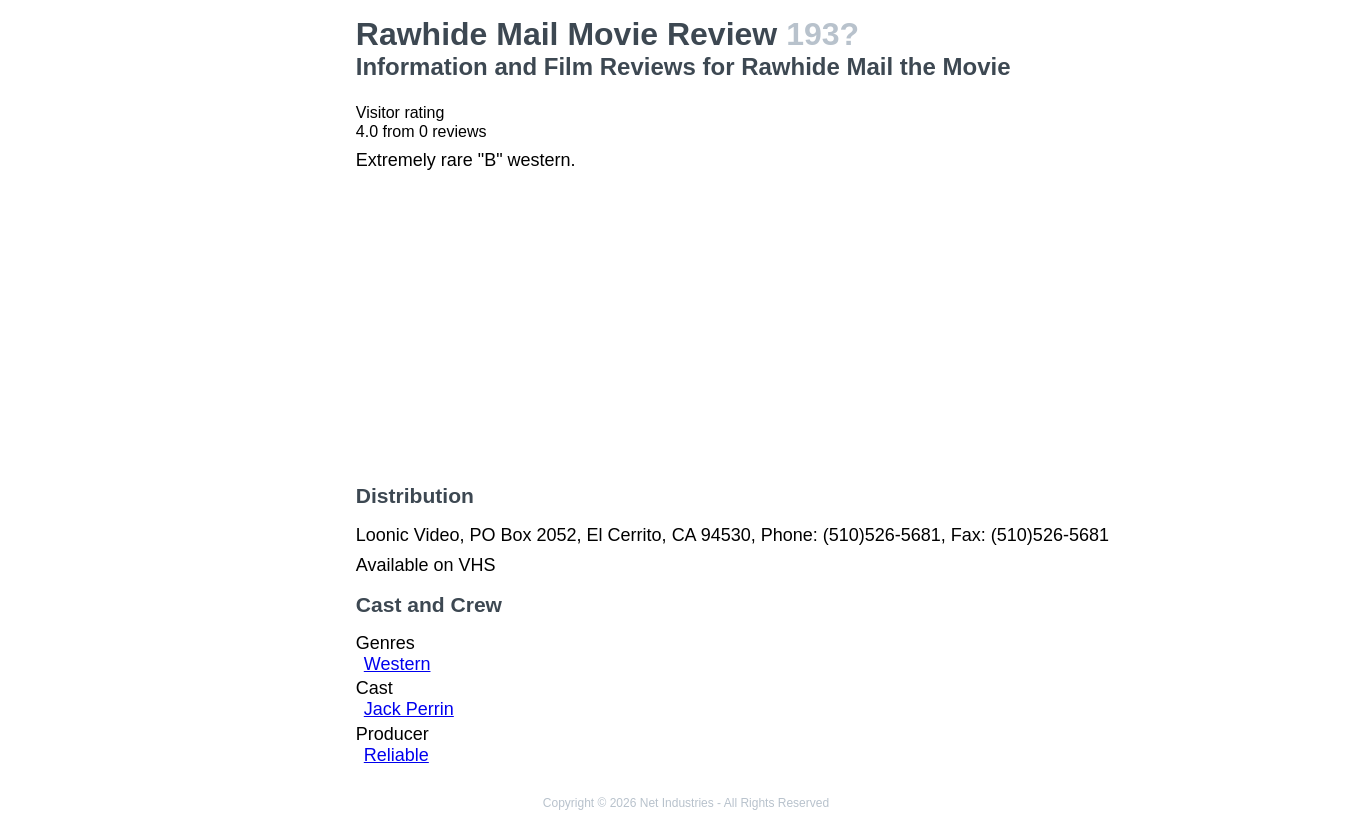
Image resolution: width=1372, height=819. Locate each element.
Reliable (396, 755)
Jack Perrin (409, 709)
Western (397, 664)
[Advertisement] (238, 316)
